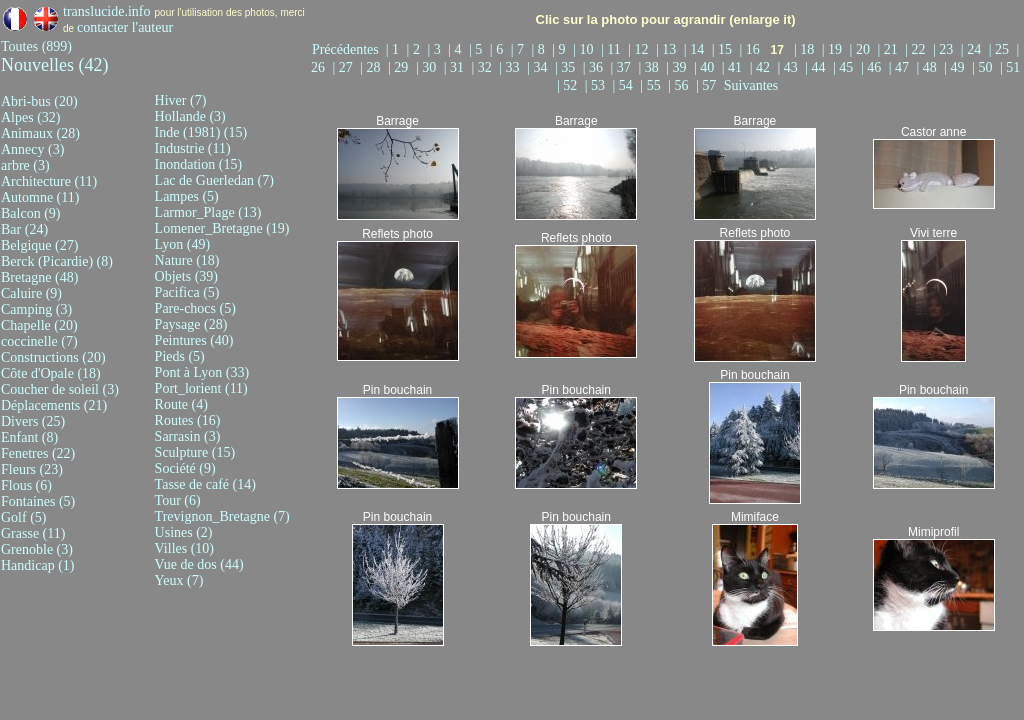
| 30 (428, 67)
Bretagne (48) (39, 277)
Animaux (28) (40, 133)
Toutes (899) (36, 46)
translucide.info (106, 11)
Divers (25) (33, 421)
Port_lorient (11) (201, 388)
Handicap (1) (37, 565)
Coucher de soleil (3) (60, 389)
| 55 (652, 85)
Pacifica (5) (187, 292)
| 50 (984, 67)
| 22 (917, 49)
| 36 (595, 67)
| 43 (789, 67)
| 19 (834, 49)
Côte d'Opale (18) (51, 373)
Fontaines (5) (38, 501)
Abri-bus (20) (39, 101)
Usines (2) (184, 532)
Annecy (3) (32, 149)
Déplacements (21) (54, 405)
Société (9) (185, 468)
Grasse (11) (33, 533)
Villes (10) (184, 548)
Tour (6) (178, 500)
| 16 (751, 49)
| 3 (435, 49)
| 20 (862, 49)
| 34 (539, 67)
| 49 (956, 67)
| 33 (511, 67)
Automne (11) (40, 197)
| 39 (678, 67)
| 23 (945, 49)
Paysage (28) (191, 324)
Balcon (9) (30, 213)
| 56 (680, 85)
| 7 (519, 49)
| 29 (400, 67)
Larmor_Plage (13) (208, 212)
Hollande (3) (190, 116)
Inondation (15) (198, 164)
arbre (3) (25, 165)
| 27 (344, 67)
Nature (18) (187, 260)
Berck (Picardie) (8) (57, 261)
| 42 (762, 67)
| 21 (889, 49)
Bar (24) (24, 229)
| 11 (612, 49)
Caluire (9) (31, 293)
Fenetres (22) (38, 453)
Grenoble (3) (37, 549)
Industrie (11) (193, 148)
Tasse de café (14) (205, 484)
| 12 (640, 49)
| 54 (625, 85)
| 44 (817, 67)
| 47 (901, 67)
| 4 (456, 49)
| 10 (585, 49)
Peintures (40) (194, 340)
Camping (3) (36, 309)
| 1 (394, 49)
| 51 (1010, 67)
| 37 (623, 67)
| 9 (560, 49)
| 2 (415, 49)
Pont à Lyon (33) (202, 372)
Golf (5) (24, 517)
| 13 (668, 49)
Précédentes (349, 49)
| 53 (597, 85)
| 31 (456, 67)
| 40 (706, 67)
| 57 (708, 85)
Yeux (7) (179, 580)
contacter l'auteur (125, 27)
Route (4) (181, 404)
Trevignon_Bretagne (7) (222, 516)
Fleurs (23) (32, 469)
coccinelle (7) (39, 341)
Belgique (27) (39, 245)
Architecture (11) (49, 181)
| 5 (477, 49)
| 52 (569, 85)
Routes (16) (188, 420)
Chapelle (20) (39, 325)
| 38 (650, 67)
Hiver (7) (181, 100)
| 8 (539, 49)
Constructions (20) (53, 357)
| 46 (873, 67)
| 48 (929, 67)
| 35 (567, 67)
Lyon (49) (183, 244)
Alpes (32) (31, 117)
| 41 (734, 67)
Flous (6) (26, 485)
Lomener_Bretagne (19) (222, 228)
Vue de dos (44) (199, 564)
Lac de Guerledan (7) (214, 180)
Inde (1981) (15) (201, 132)
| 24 (973, 49)
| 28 (372, 67)
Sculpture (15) (195, 452)
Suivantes (751, 85)
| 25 (1001, 49)
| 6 (498, 49)
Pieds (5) (180, 356)
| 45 (845, 67)
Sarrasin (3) (188, 436)
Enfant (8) (29, 437)
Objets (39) (186, 276)
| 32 (484, 67)
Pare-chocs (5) (195, 308)
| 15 (724, 49)
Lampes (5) (187, 196)
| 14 (696, 49)
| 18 (806, 49)
